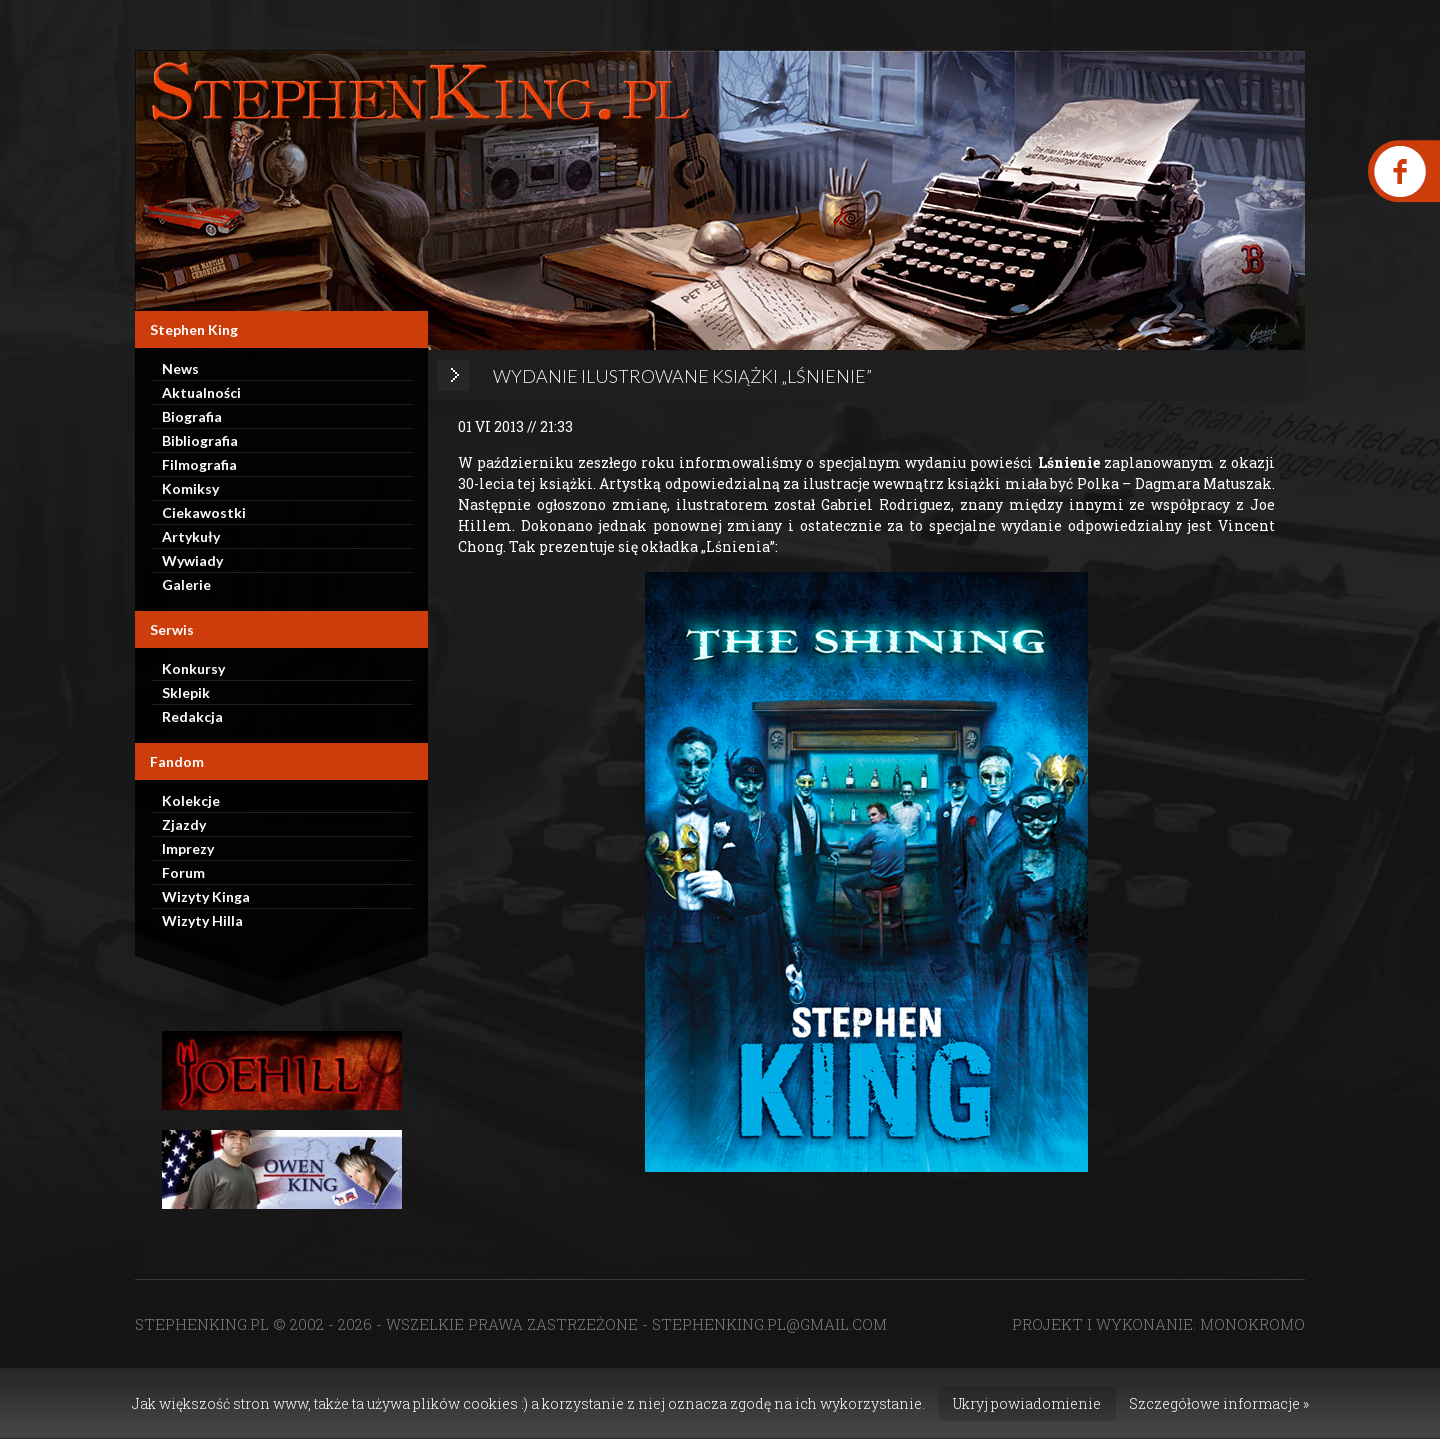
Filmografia (199, 464)
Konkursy (193, 668)
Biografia (192, 416)
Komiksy (190, 488)
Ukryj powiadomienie (1027, 1403)
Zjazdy (184, 824)
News (180, 368)
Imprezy (188, 848)
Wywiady (192, 560)
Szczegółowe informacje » (1219, 1403)
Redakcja (192, 716)
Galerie (186, 584)
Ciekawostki (204, 512)
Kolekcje (191, 800)
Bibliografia (200, 440)
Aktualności (201, 392)
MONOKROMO (1252, 1324)
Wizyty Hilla (202, 920)
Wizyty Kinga (206, 896)
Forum (183, 872)
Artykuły (191, 536)
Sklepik (186, 692)
